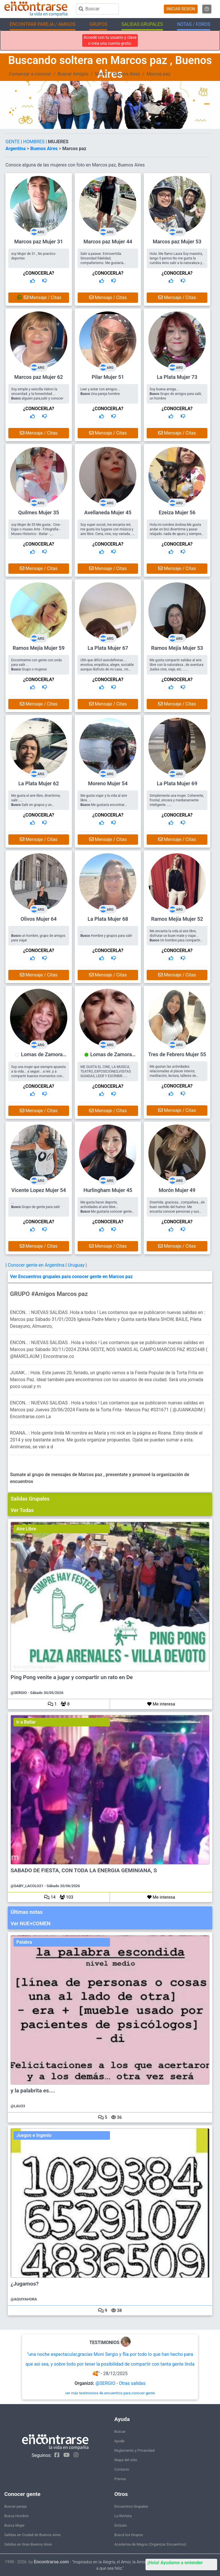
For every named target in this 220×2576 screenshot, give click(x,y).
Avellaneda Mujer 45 (107, 512)
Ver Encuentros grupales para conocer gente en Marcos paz (71, 1276)
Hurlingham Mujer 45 (107, 1190)
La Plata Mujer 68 (108, 919)
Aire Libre (26, 1529)
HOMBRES (34, 141)
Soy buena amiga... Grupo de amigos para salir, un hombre (176, 393)
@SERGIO (19, 1693)
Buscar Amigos (73, 74)
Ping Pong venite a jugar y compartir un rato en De (72, 1677)
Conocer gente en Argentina (37, 1265)
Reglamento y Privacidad (134, 2450)
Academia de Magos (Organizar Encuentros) (150, 2544)
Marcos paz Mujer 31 (38, 242)
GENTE (13, 141)
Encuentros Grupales (131, 2506)
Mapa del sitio (125, 2460)
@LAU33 (18, 2106)
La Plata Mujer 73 (177, 377)
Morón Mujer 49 (177, 1190)
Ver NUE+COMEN (30, 1923)
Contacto (121, 2469)
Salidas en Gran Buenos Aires (28, 2544)
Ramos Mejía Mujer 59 (38, 648)
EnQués (120, 2525)
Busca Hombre (16, 2516)
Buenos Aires (126, 74)
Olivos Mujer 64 (39, 919)
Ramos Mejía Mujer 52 (177, 919)
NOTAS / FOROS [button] (193, 24)
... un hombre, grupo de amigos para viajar (38, 935)
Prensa (120, 2479)
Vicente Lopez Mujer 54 (38, 1190)
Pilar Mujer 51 (108, 377)
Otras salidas (132, 2383)
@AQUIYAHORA (24, 2299)
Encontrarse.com (51, 2562)
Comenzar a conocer (30, 74)
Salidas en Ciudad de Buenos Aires (32, 2535)
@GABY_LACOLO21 (27, 1886)
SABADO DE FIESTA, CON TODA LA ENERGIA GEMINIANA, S (84, 1870)
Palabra (24, 1942)
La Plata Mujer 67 (108, 648)
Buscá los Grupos (128, 2535)
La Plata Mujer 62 (38, 783)
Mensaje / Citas (39, 297)
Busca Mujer (14, 2525)
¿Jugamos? (25, 2284)
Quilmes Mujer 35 (38, 512)
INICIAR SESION (180, 9)
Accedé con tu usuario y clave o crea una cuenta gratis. (110, 40)
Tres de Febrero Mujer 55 (177, 1054)
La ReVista (123, 2516)
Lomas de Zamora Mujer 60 (111, 1057)
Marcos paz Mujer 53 (177, 242)
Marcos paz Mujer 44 (107, 242)
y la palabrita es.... (33, 2090)
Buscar (120, 2431)
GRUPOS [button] (98, 24)
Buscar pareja (15, 2506)
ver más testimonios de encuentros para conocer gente (110, 2393)
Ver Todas (22, 1510)
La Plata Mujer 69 (177, 783)
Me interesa (161, 1704)
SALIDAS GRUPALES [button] (142, 24)
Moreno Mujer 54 (107, 783)
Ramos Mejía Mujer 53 (177, 648)
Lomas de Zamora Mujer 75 (41, 1057)
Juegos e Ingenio (34, 2135)
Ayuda (119, 2441)
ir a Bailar (26, 1722)
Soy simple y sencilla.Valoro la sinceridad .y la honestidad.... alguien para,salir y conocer (37, 393)
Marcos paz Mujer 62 (38, 377)
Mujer (101, 74)
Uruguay (77, 1265)
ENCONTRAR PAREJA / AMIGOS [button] (42, 24)
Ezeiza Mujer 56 (177, 512)
